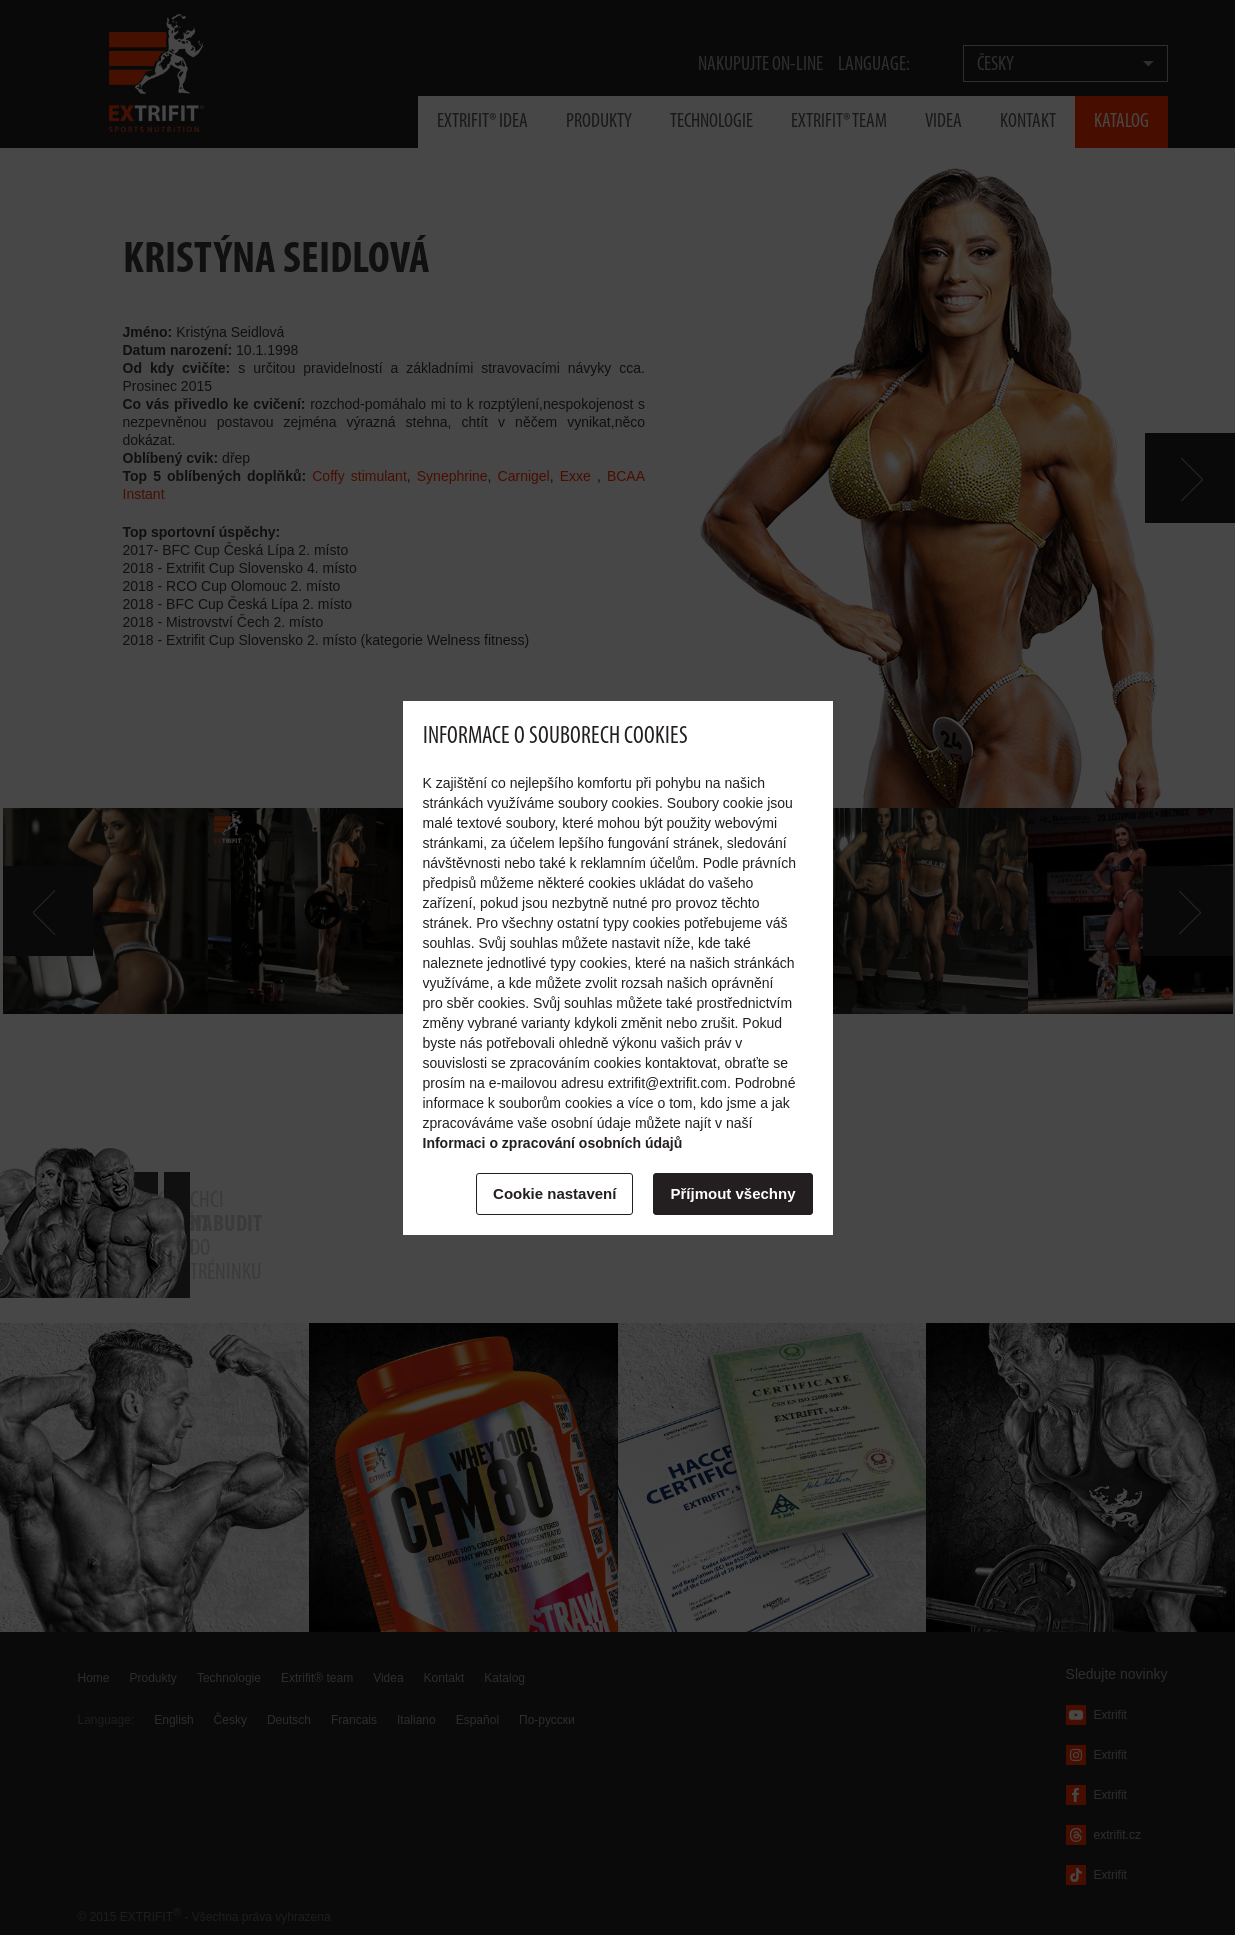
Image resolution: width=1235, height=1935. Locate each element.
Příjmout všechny (732, 1193)
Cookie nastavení (554, 1193)
